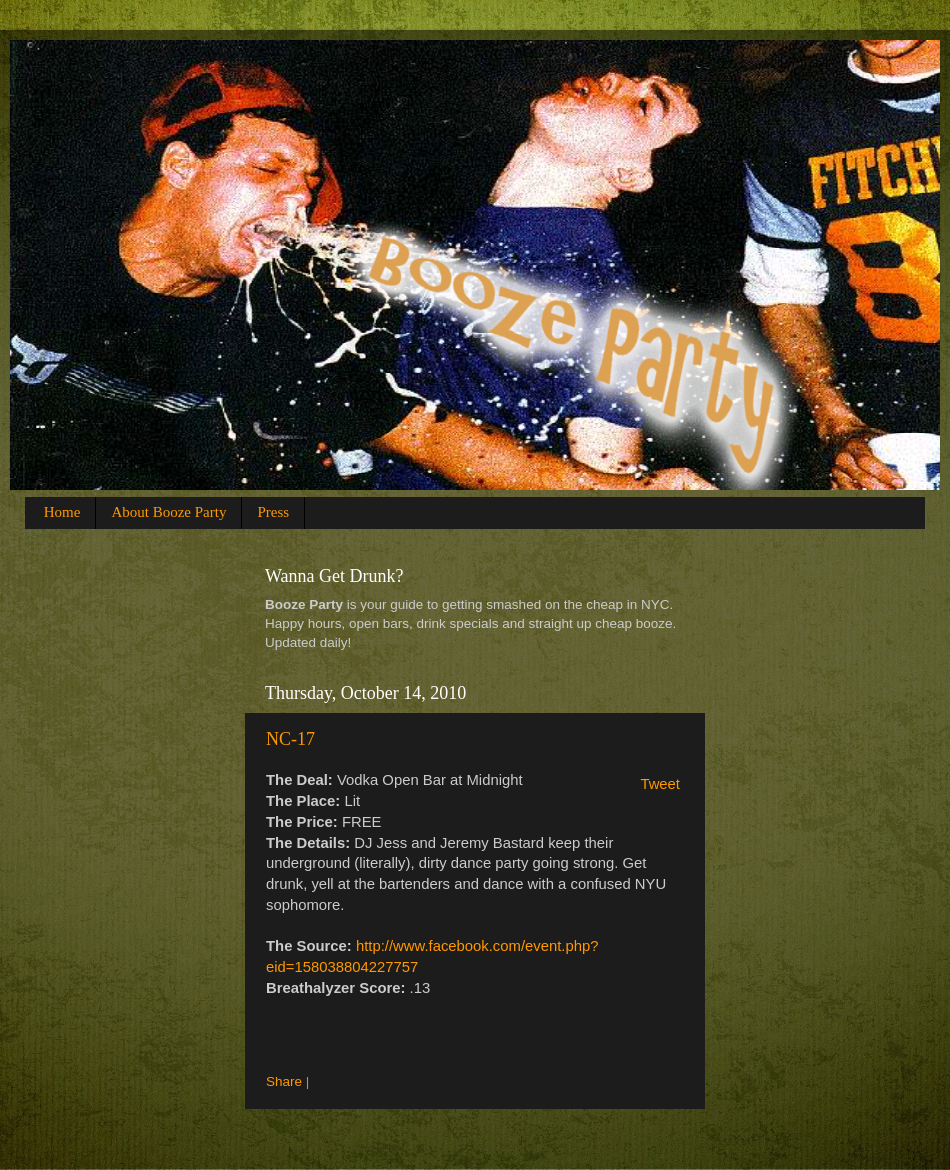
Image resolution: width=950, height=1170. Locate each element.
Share (284, 1081)
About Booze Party (168, 512)
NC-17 (290, 739)
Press (273, 512)
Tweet (660, 784)
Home (62, 512)
